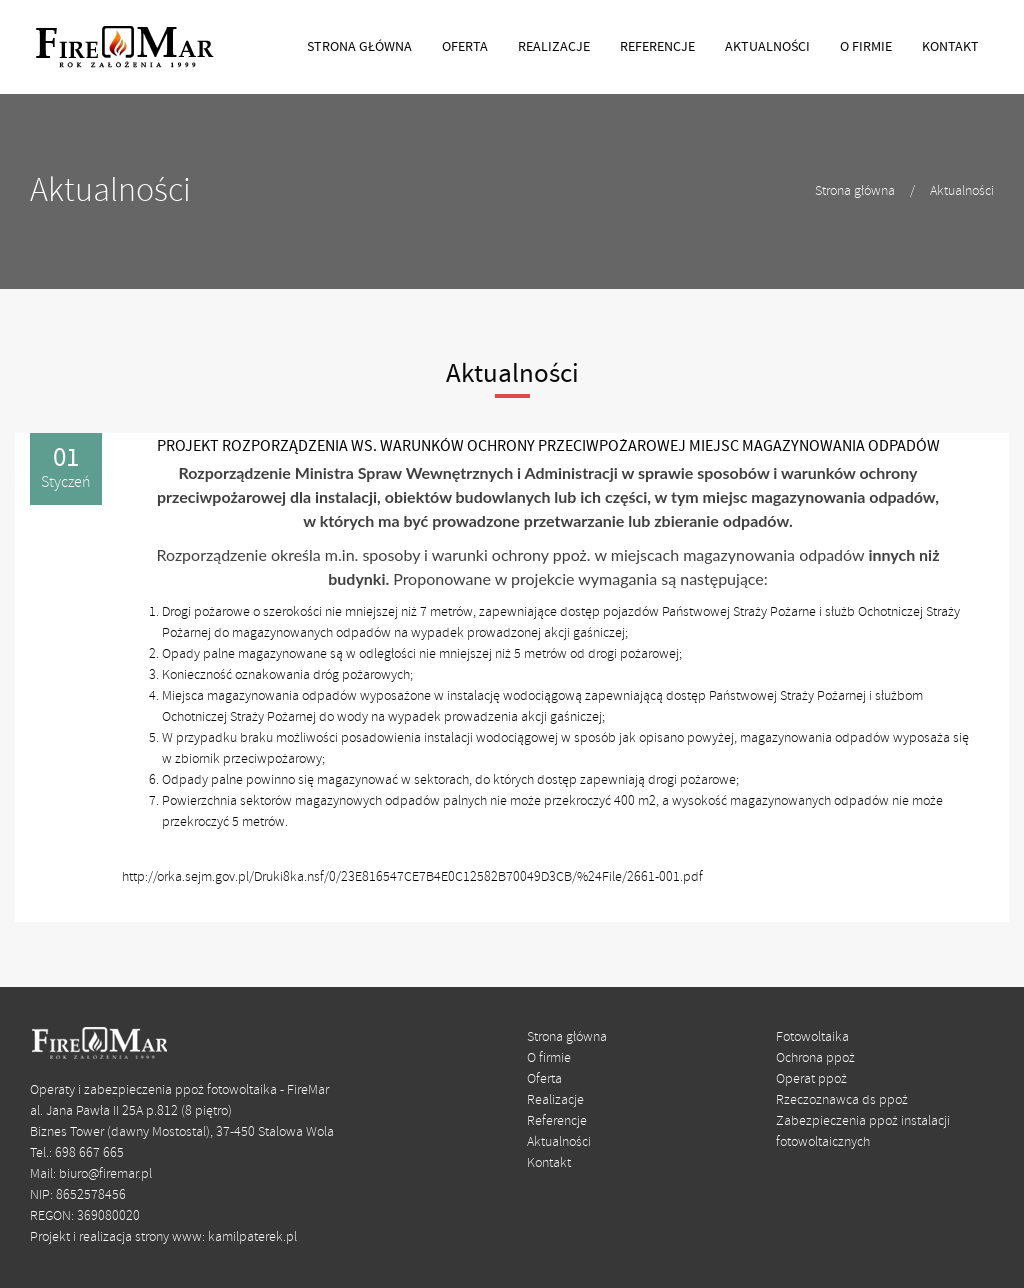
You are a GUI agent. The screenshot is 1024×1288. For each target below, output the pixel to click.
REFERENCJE (657, 47)
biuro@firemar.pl (105, 1174)
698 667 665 (89, 1153)
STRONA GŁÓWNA (359, 47)
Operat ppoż (811, 1079)
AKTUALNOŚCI (767, 47)
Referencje (557, 1121)
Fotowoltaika (812, 1037)
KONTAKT (950, 47)
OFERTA (465, 47)
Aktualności (962, 191)
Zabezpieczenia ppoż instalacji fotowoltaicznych (863, 1132)
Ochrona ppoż (815, 1058)
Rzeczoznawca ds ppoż (842, 1100)
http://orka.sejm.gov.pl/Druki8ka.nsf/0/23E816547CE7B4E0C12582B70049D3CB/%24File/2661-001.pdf (412, 877)
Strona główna (855, 191)
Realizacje (555, 1100)
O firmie (549, 1058)
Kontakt (549, 1163)
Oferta (544, 1079)
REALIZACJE (554, 47)
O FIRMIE (866, 47)
